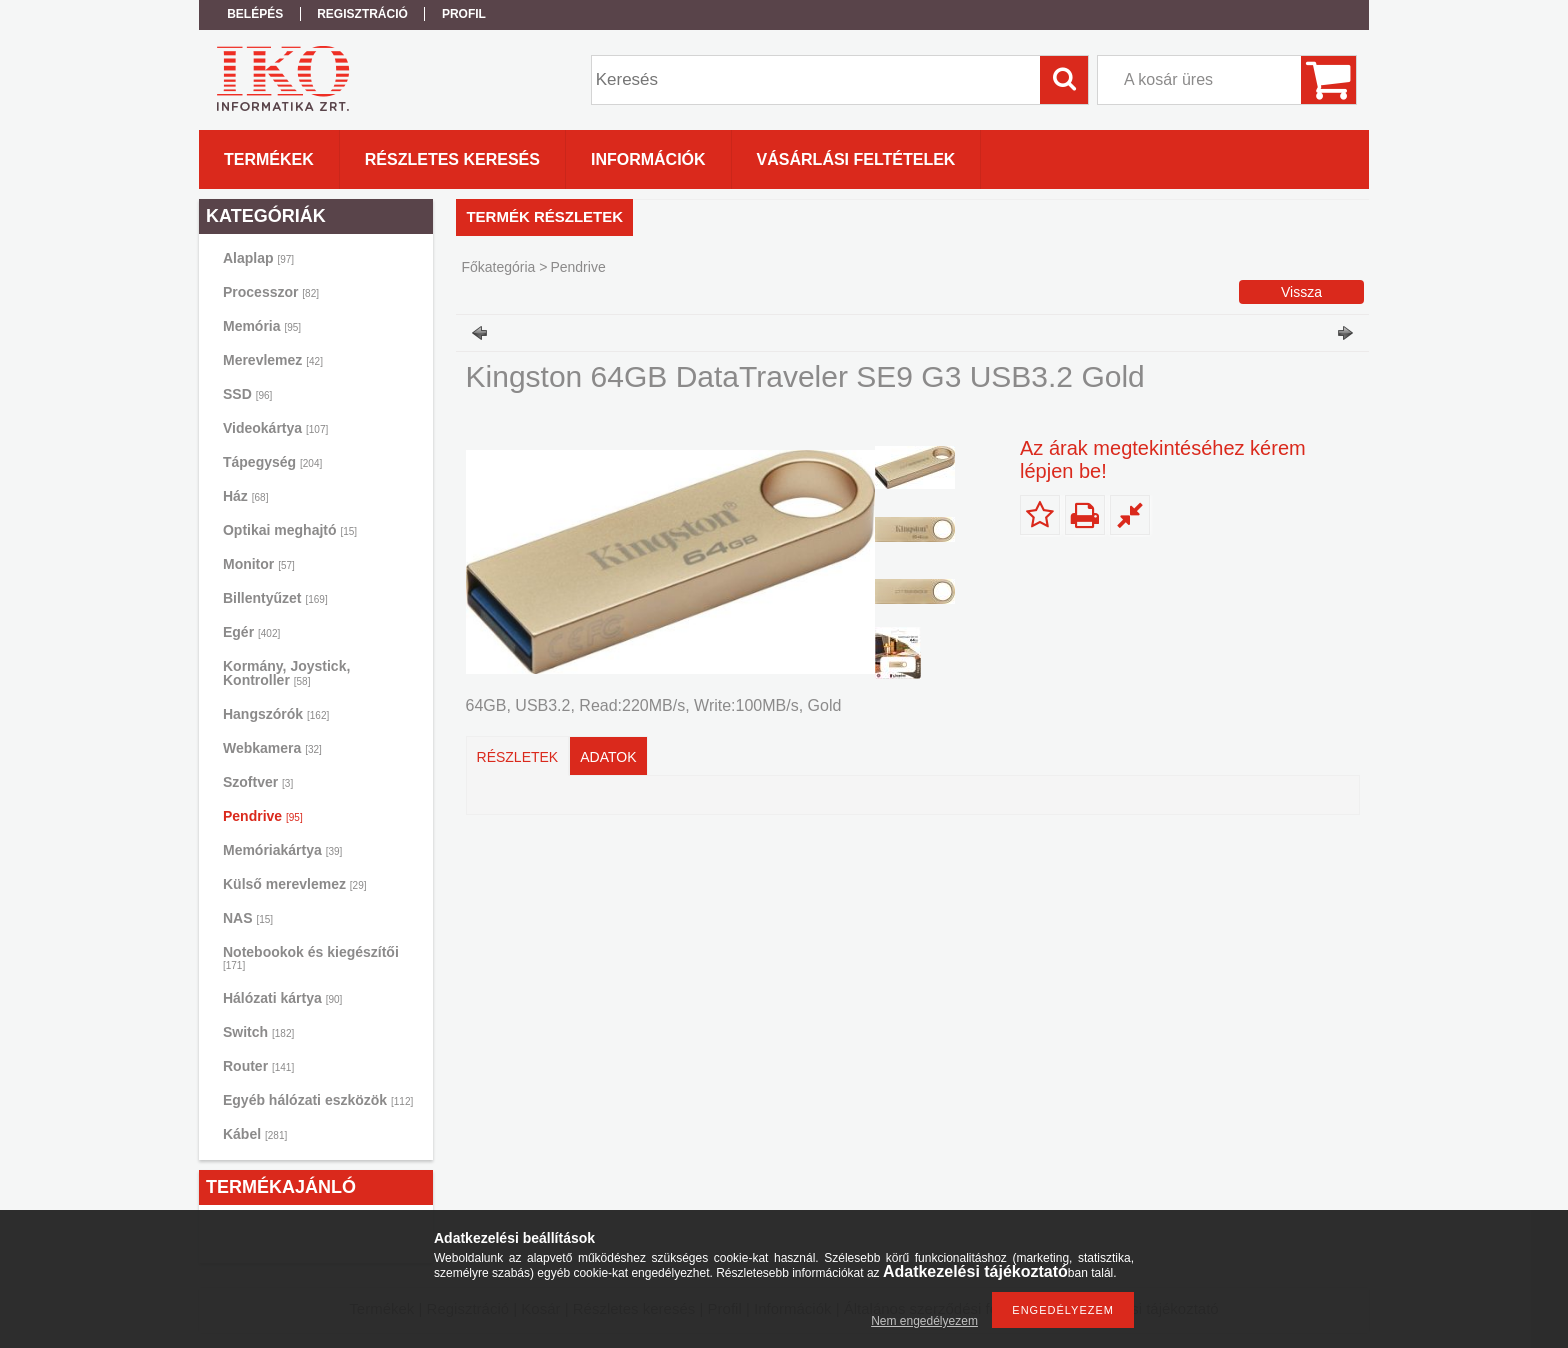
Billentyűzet (275, 598)
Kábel (255, 1134)
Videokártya (275, 428)
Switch (258, 1032)
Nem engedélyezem (924, 1321)
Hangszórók (276, 714)
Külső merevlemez (295, 884)
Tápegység (272, 462)
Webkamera (272, 748)
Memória (262, 326)
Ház (245, 496)
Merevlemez (273, 360)
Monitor (259, 564)
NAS (248, 918)
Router (258, 1066)
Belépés (255, 14)
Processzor (271, 292)
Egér (251, 632)
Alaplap (258, 258)
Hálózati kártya (282, 998)
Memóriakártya (282, 850)
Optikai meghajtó (290, 530)
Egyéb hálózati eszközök (318, 1100)
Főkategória (498, 267)
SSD (247, 394)
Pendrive (263, 816)
